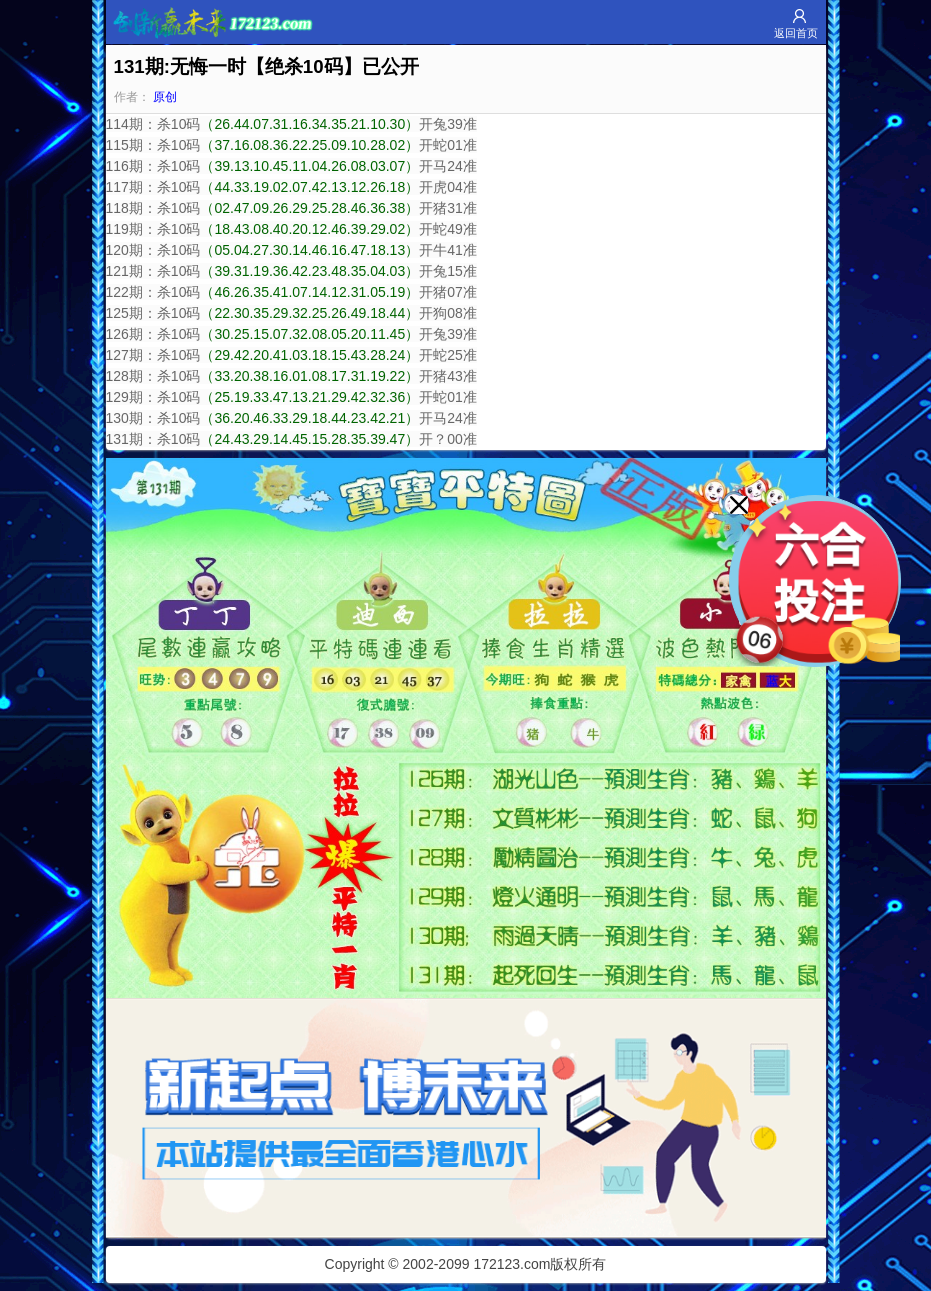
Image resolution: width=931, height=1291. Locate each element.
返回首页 (796, 33)
